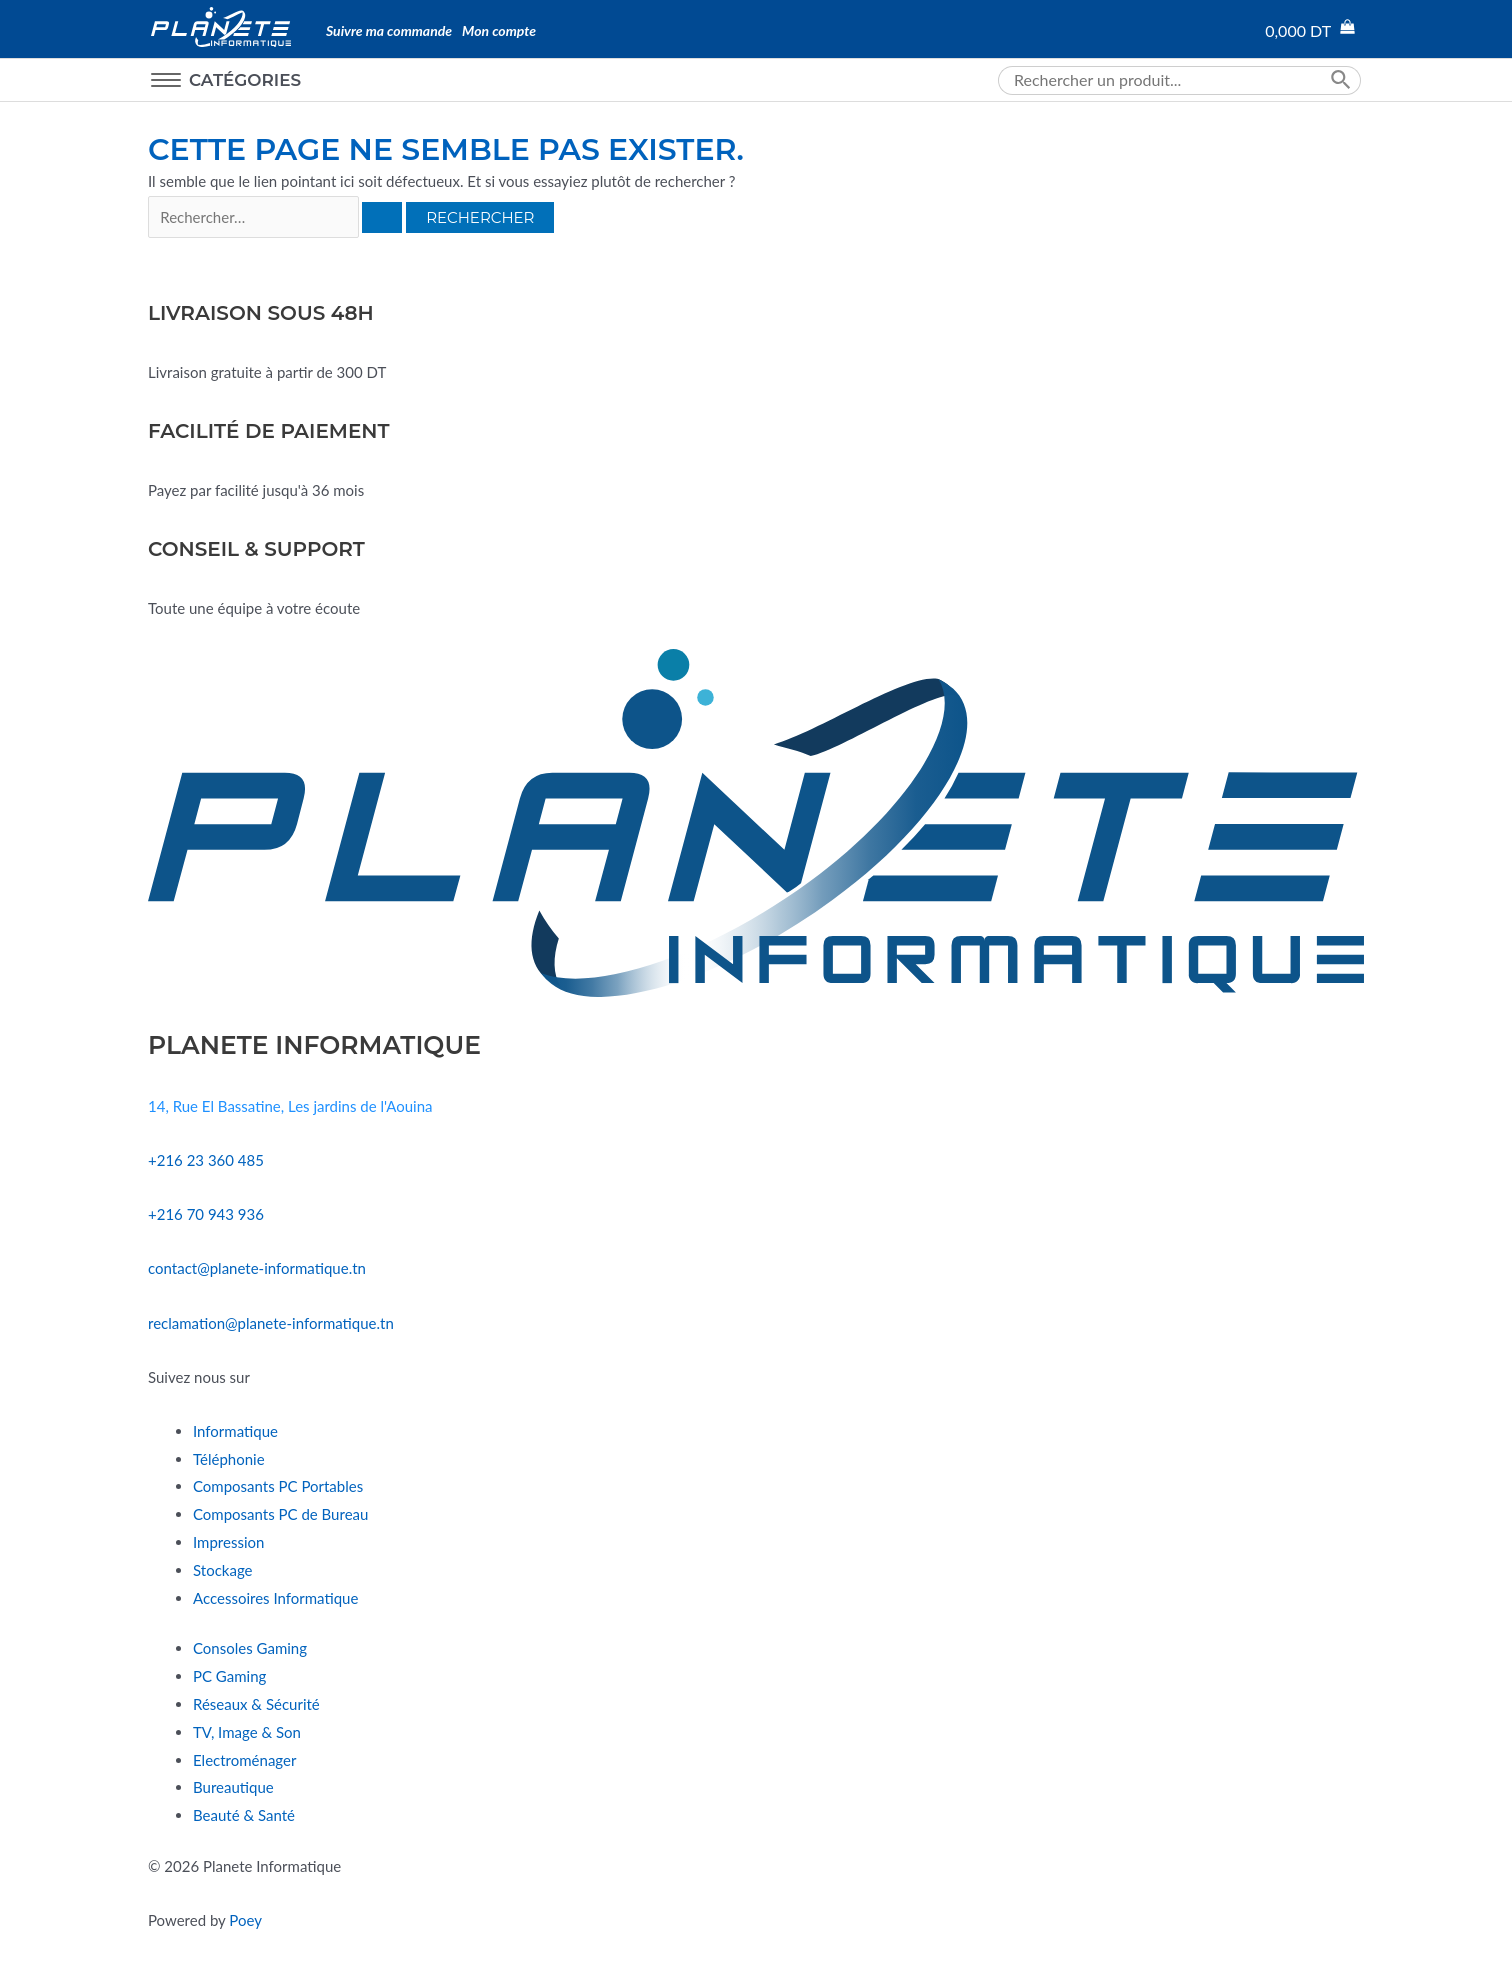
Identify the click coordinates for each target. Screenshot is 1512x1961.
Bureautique (233, 1787)
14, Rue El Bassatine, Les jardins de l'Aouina (290, 1106)
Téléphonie (229, 1459)
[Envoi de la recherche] (382, 217)
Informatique (235, 1431)
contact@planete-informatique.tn (257, 1268)
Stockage (222, 1570)
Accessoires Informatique (275, 1598)
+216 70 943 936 (206, 1214)
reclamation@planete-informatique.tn (271, 1323)
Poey (245, 1920)
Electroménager (244, 1760)
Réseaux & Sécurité (256, 1704)
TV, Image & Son (247, 1732)
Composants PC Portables (278, 1486)
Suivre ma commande (389, 30)
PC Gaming (229, 1676)
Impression (228, 1542)
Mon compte (499, 30)
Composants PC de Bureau (280, 1514)
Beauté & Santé (244, 1815)
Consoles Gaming (250, 1648)
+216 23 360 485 (206, 1160)
